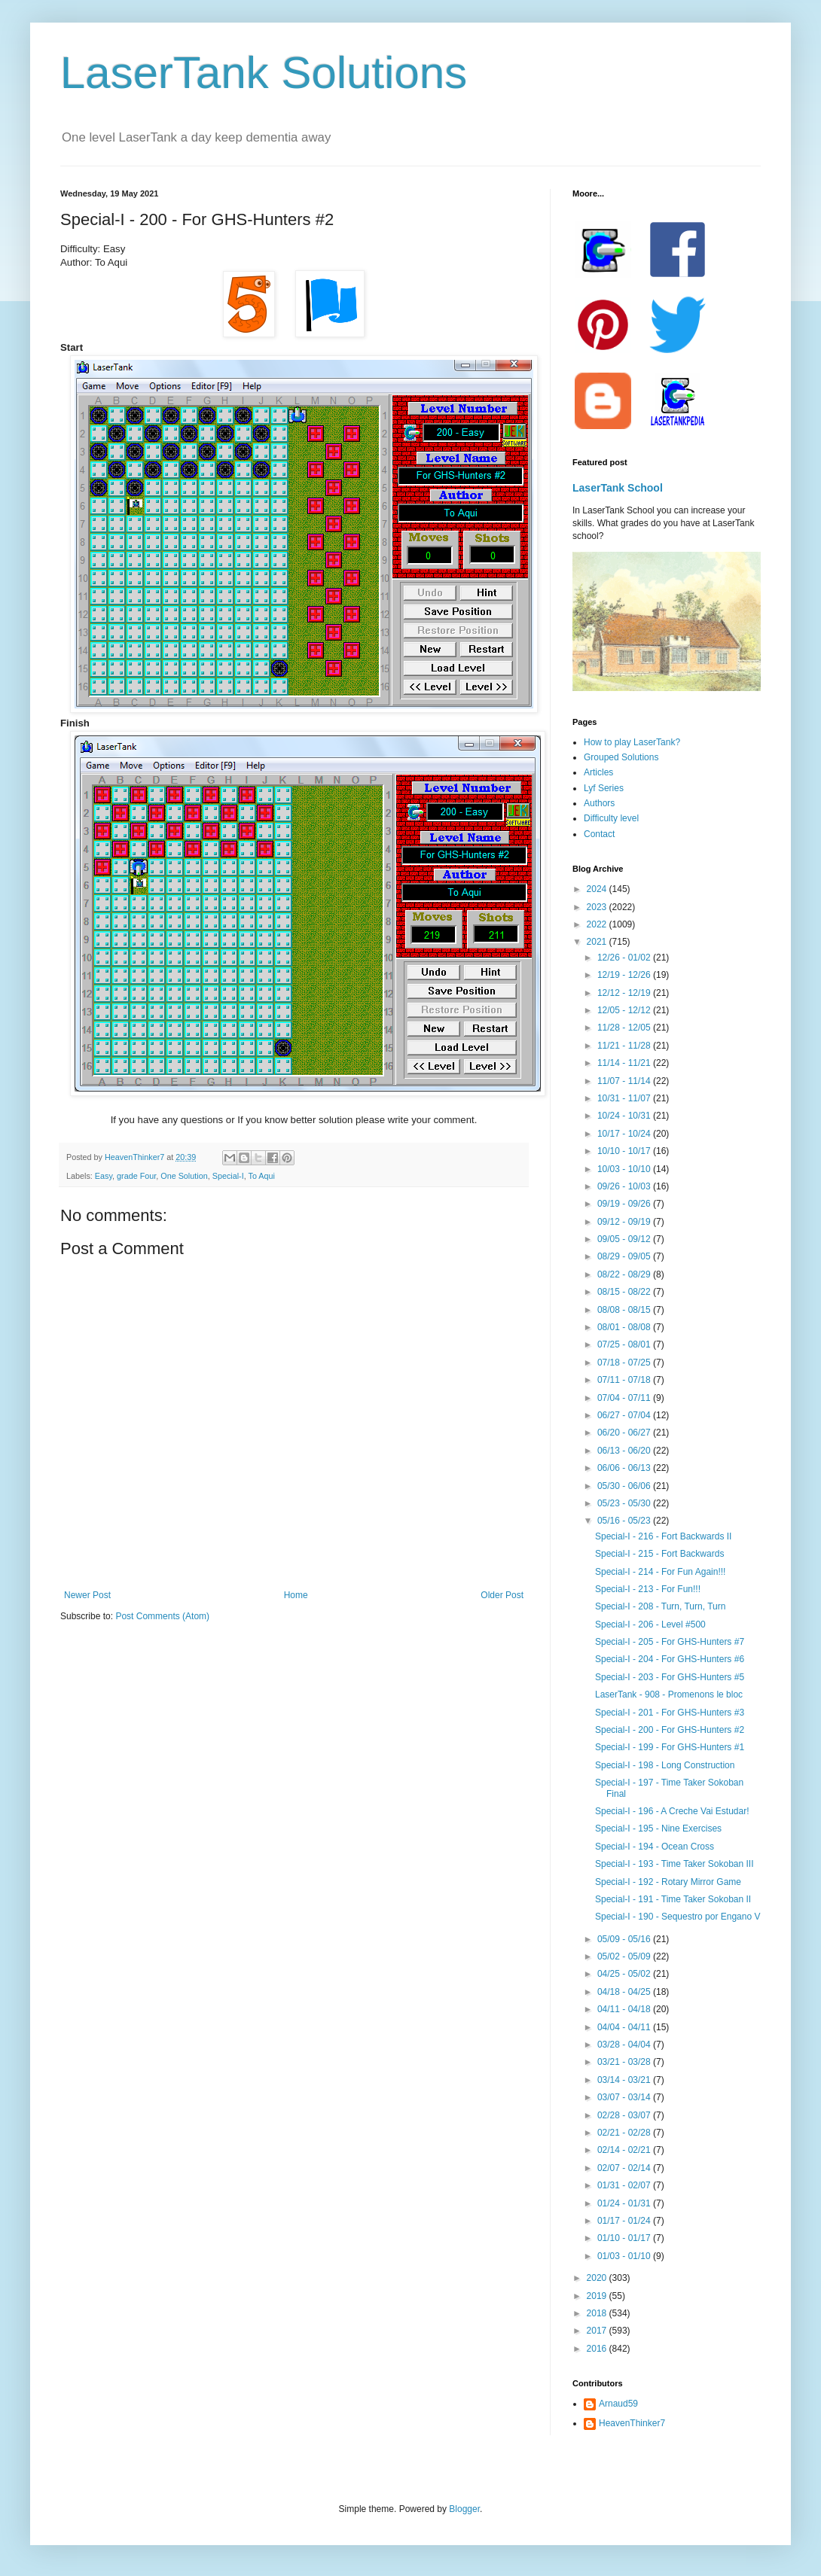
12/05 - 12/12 (625, 1010)
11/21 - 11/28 (625, 1045)
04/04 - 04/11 (625, 2027)
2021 (598, 941)
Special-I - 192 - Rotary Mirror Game (668, 1882)
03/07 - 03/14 (625, 2097)
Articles (598, 772)
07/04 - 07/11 (625, 1398)
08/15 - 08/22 (625, 1291)
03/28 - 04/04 (625, 2044)
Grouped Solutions (621, 757)
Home (296, 1595)
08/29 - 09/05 (625, 1256)
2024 (598, 889)
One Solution (183, 1175)
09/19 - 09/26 (625, 1203)
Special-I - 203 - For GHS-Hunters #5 (669, 1677)
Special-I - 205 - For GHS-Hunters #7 (669, 1642)
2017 (598, 2330)
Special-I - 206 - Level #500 (650, 1624)
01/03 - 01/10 (625, 2256)
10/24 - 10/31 (625, 1115)
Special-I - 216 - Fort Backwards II (663, 1536)
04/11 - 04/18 (625, 2009)
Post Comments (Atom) (162, 1616)
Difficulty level (611, 818)
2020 (598, 2278)
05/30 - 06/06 (625, 1486)
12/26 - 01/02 (625, 957)
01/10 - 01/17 (625, 2238)
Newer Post (87, 1595)
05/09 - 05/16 (625, 1939)
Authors (599, 803)
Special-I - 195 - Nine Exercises (658, 1828)
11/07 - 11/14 (625, 1081)
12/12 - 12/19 (625, 993)
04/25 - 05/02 (625, 1974)
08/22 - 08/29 (625, 1274)
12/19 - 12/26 (625, 975)
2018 (598, 2313)
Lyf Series (604, 788)
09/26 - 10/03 (625, 1186)
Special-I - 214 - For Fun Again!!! (660, 1572)
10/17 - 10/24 (625, 1133)
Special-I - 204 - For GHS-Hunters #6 (669, 1659)
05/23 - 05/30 (625, 1503)
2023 (598, 907)
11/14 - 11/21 (625, 1063)
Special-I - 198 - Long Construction (664, 1765)
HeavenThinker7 (632, 2423)
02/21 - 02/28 (625, 2132)
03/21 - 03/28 (625, 2062)
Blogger (464, 2509)
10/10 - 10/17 (625, 1151)
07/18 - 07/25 (625, 1362)
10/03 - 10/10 (625, 1169)
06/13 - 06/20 (625, 1450)
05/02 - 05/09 (625, 1956)
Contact (599, 834)
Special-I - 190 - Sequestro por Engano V (677, 1916)
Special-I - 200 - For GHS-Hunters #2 (669, 1730)
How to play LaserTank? (632, 742)
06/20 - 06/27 (625, 1432)
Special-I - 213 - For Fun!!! (647, 1589)
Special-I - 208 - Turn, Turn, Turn (660, 1606)
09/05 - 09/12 (625, 1239)
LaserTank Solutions (263, 72)
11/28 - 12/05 (625, 1027)
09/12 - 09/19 (625, 1221)
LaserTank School (617, 488)
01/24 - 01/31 (625, 2203)
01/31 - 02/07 (625, 2185)
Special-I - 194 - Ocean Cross (654, 1846)
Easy (103, 1175)
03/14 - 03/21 (625, 2080)
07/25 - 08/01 (625, 1344)
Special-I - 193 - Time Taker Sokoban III (674, 1864)
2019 (598, 2296)
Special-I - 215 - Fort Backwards (659, 1553)
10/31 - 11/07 (625, 1098)
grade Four (136, 1175)
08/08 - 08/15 (625, 1310)
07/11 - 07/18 (625, 1380)
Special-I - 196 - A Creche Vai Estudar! (672, 1811)
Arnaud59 (618, 2403)
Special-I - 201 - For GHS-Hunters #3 (669, 1712)
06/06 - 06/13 (625, 1468)
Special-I (228, 1175)
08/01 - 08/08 (625, 1327)
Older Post (502, 1595)
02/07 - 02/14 (625, 2168)
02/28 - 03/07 (625, 2115)
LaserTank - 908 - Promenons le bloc (669, 1694)
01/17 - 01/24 (625, 2220)
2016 (598, 2348)
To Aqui (262, 1175)
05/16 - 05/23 (625, 1520)
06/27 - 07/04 (625, 1415)
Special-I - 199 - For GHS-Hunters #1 (669, 1747)
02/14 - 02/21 (625, 2150)
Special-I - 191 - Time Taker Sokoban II (673, 1899)
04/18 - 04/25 (625, 1992)
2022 (598, 924)
